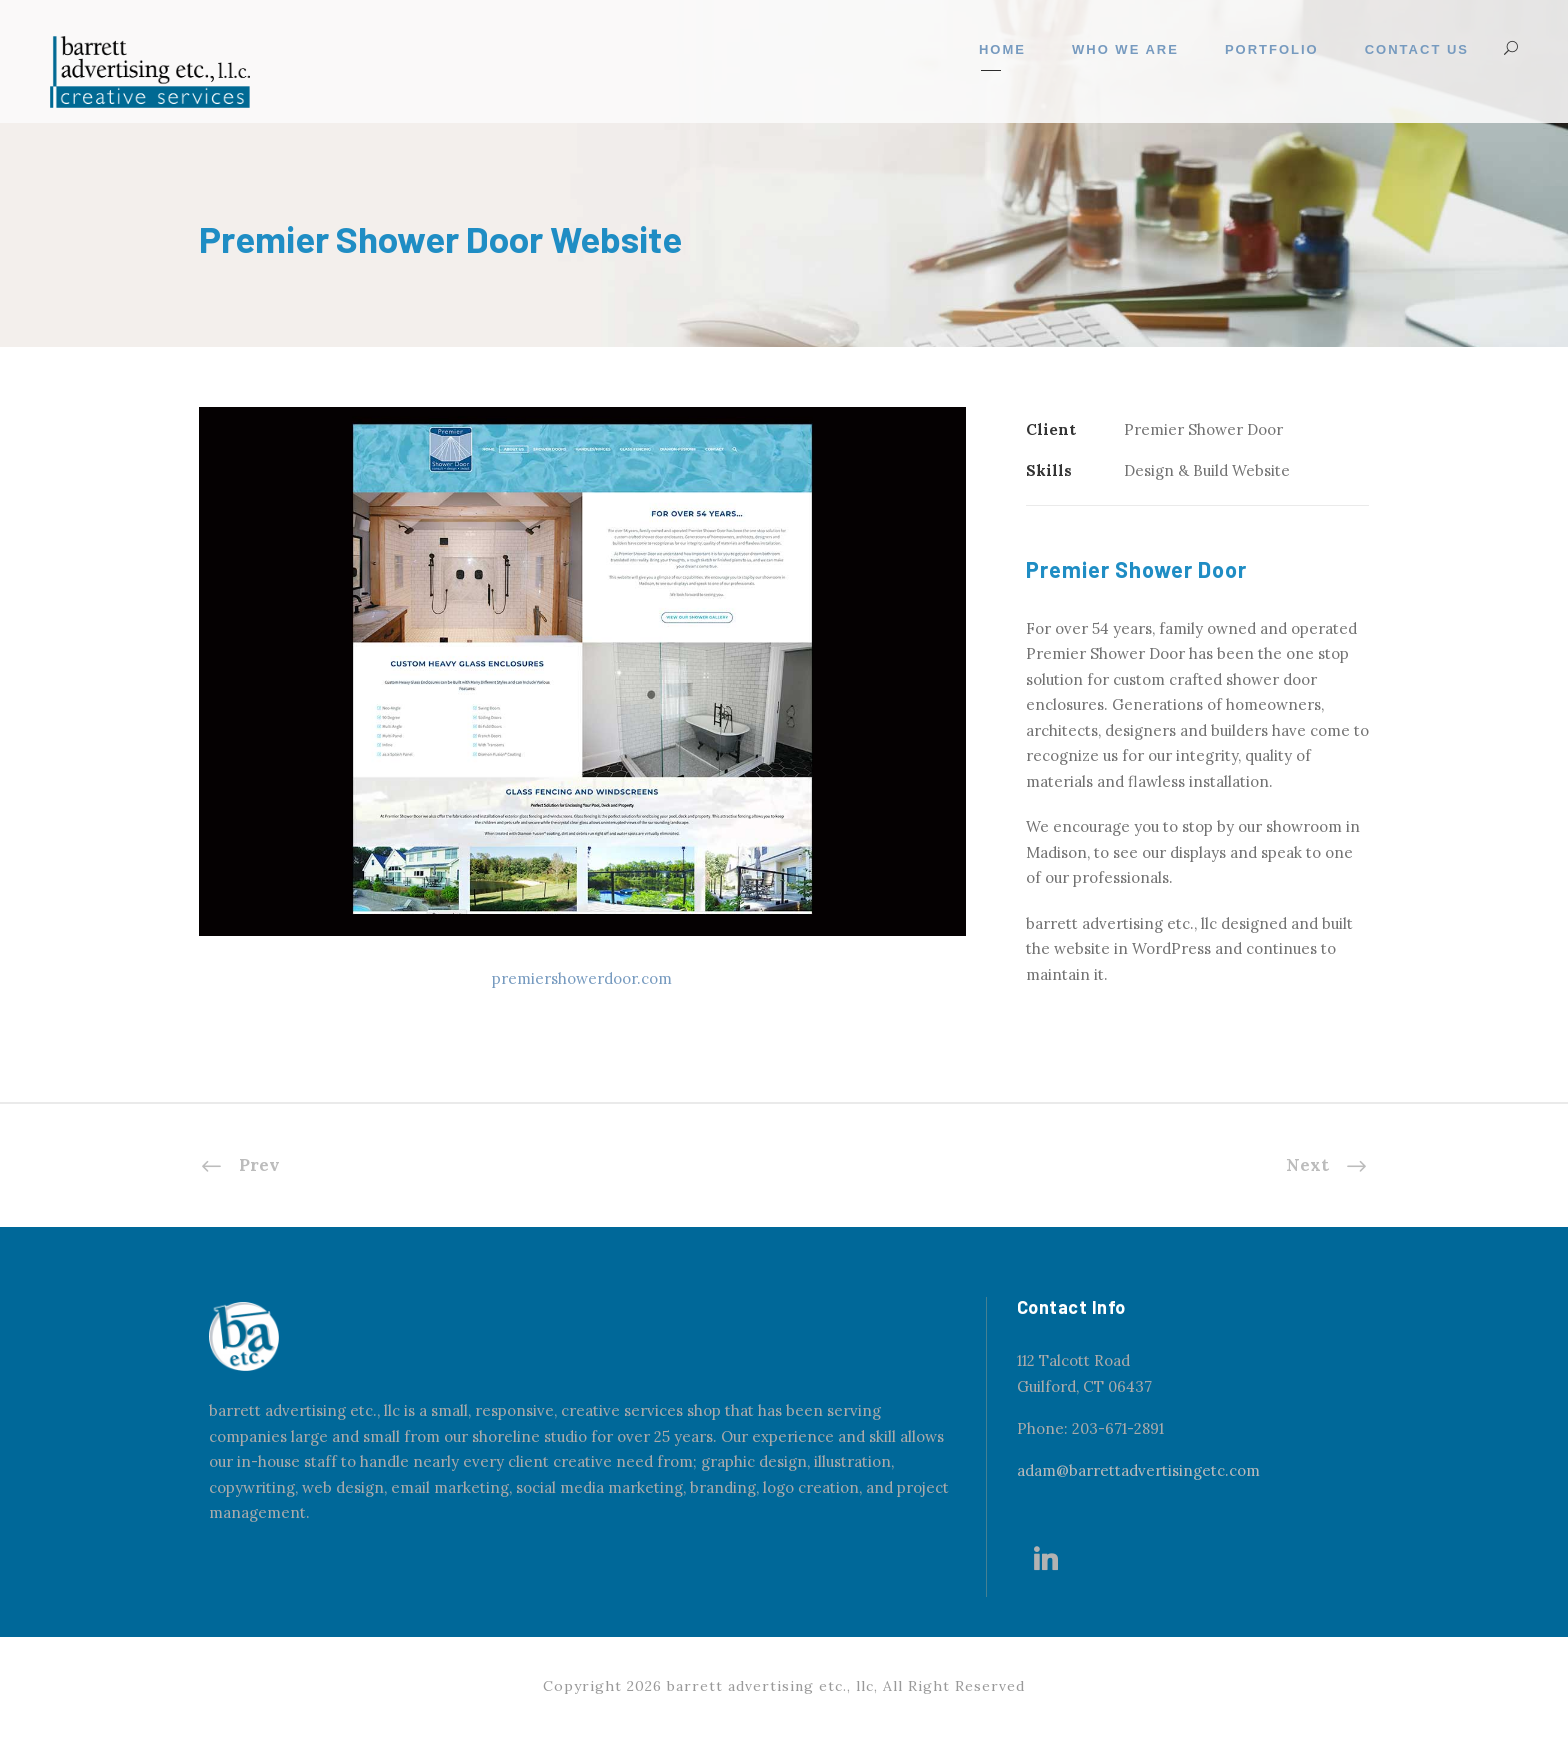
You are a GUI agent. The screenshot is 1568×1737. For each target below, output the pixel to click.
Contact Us (1417, 49)
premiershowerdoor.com (582, 978)
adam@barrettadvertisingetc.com (1138, 1470)
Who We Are (1125, 49)
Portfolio (1272, 49)
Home (1002, 49)
